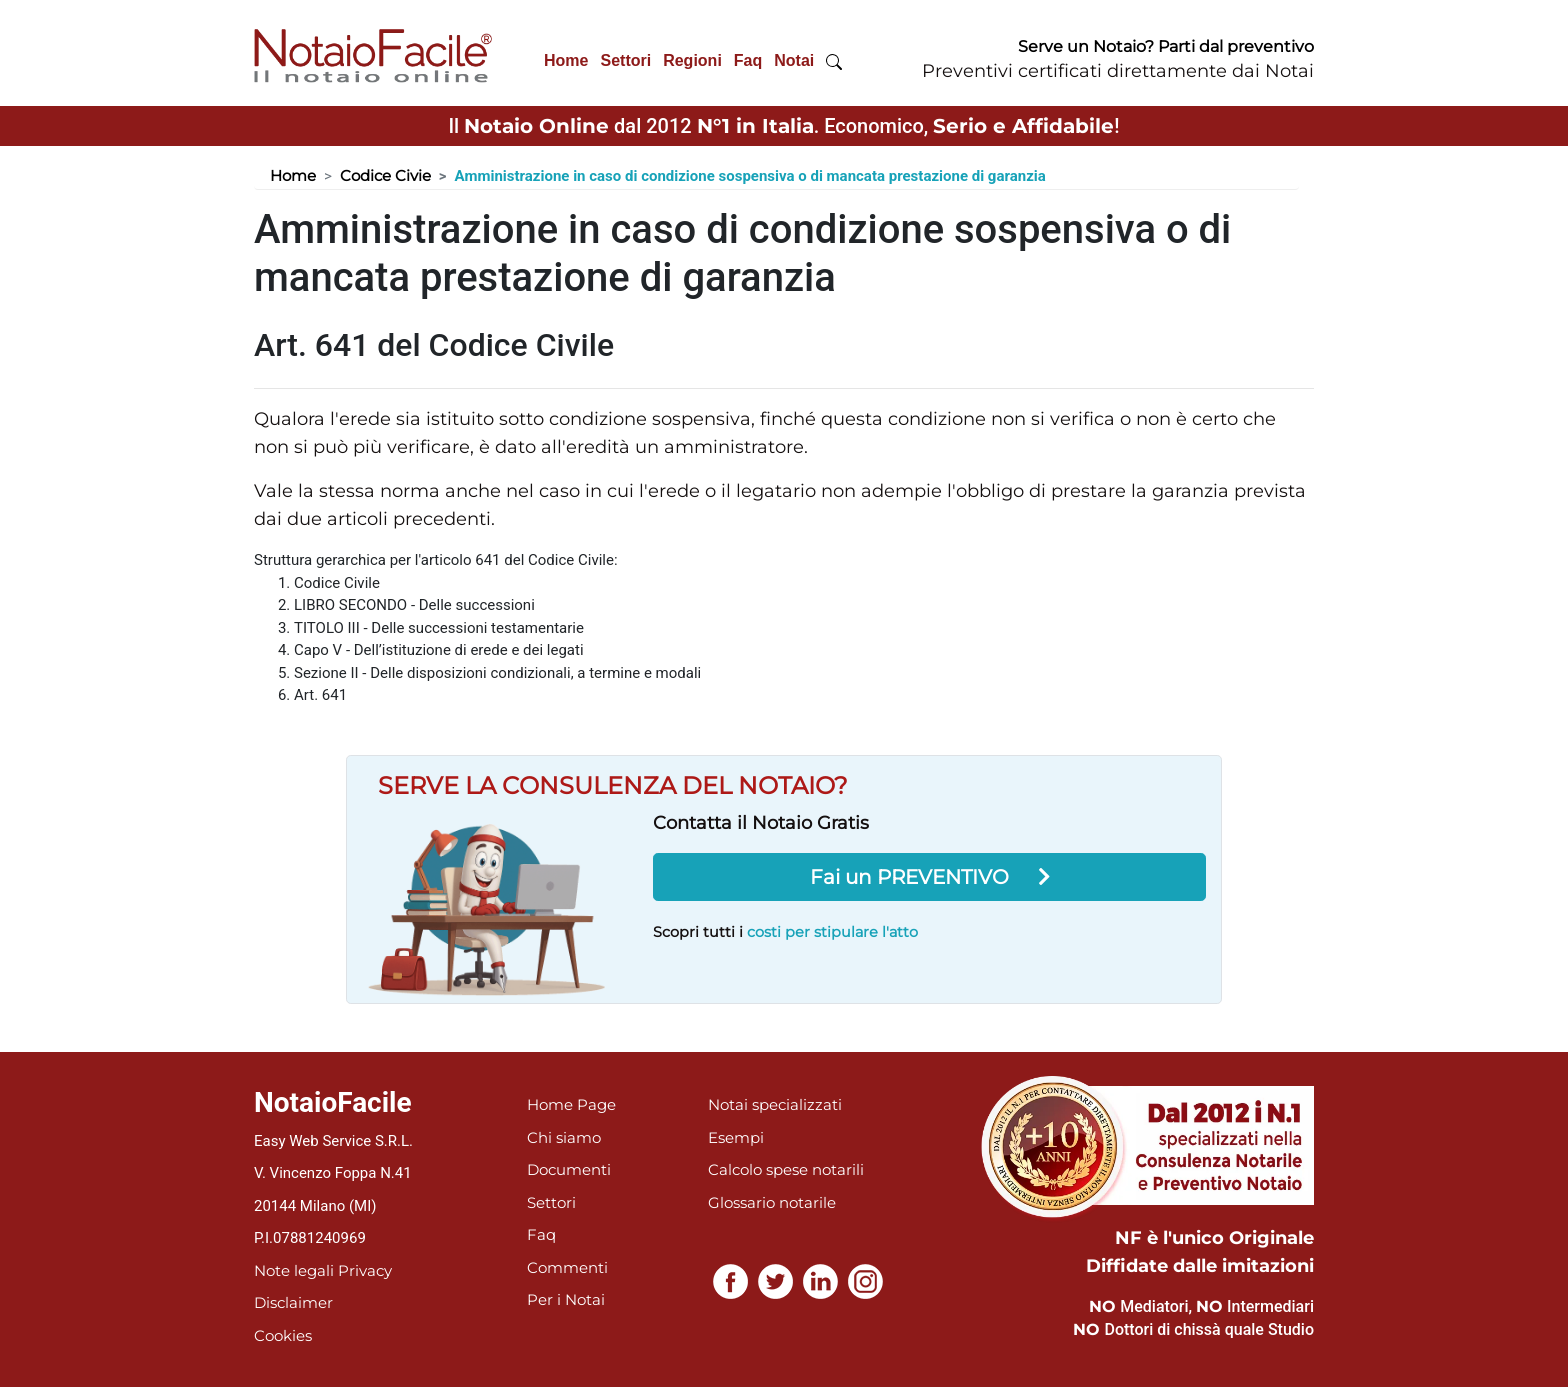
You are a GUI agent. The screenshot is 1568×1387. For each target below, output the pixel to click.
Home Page (571, 1104)
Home (566, 60)
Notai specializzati (775, 1104)
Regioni (692, 60)
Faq (748, 60)
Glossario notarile (772, 1202)
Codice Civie (385, 175)
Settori (625, 60)
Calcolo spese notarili (786, 1169)
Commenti (567, 1267)
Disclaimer (293, 1302)
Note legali (294, 1270)
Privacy (365, 1270)
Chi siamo (564, 1137)
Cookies (283, 1335)
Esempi (736, 1137)
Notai (794, 60)
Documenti (569, 1169)
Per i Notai (566, 1299)
